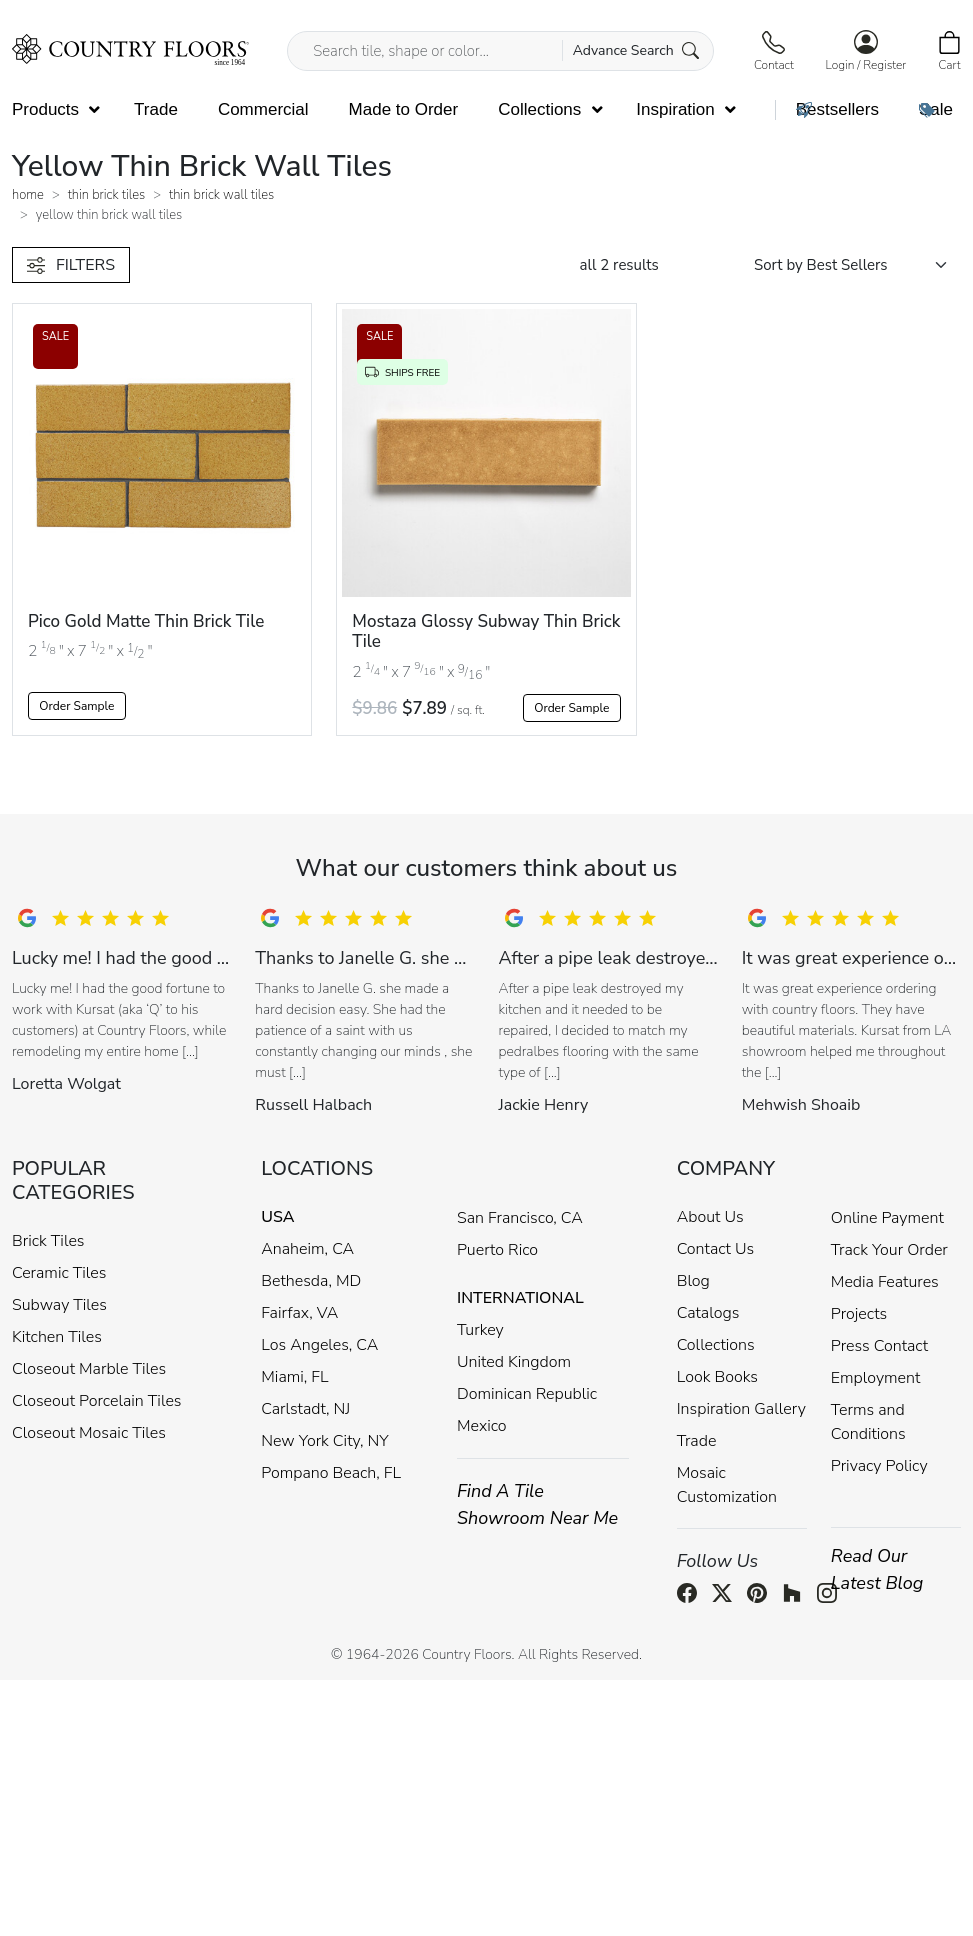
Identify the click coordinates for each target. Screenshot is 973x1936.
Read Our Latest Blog (877, 1569)
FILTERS (71, 265)
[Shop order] (857, 265)
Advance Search (636, 50)
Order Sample (76, 706)
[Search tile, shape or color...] (500, 51)
